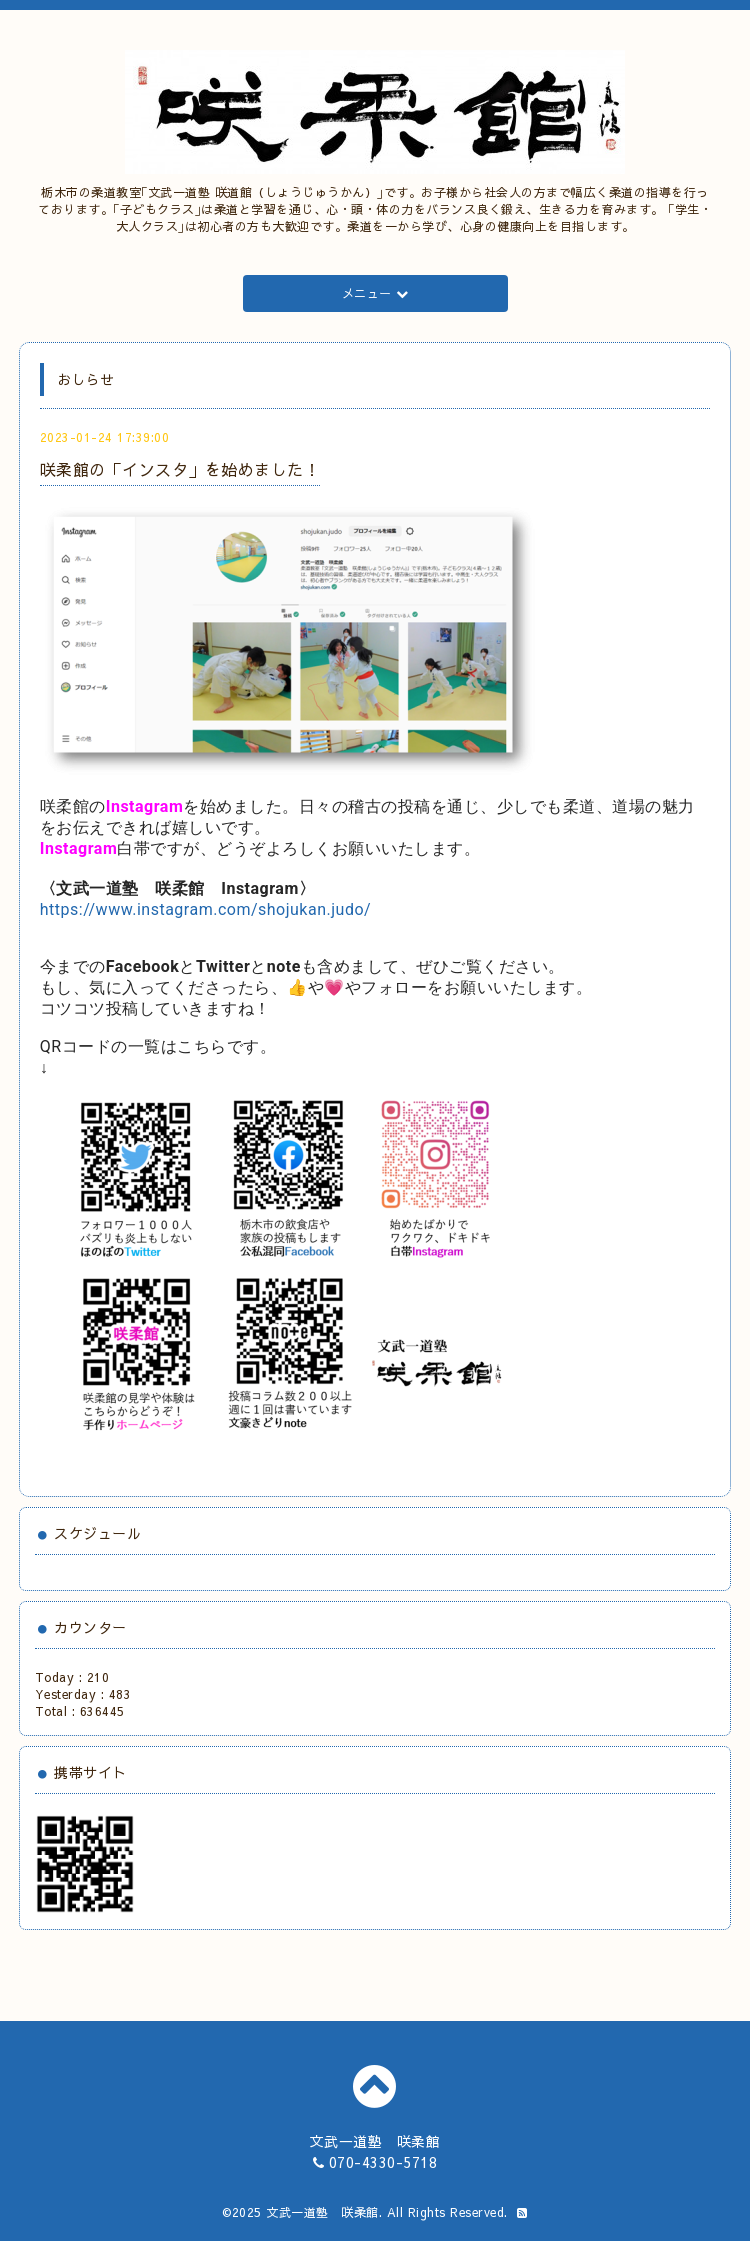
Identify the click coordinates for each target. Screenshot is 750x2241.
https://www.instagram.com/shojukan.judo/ (205, 909)
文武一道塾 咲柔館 (322, 2212)
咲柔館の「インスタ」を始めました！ (180, 469)
